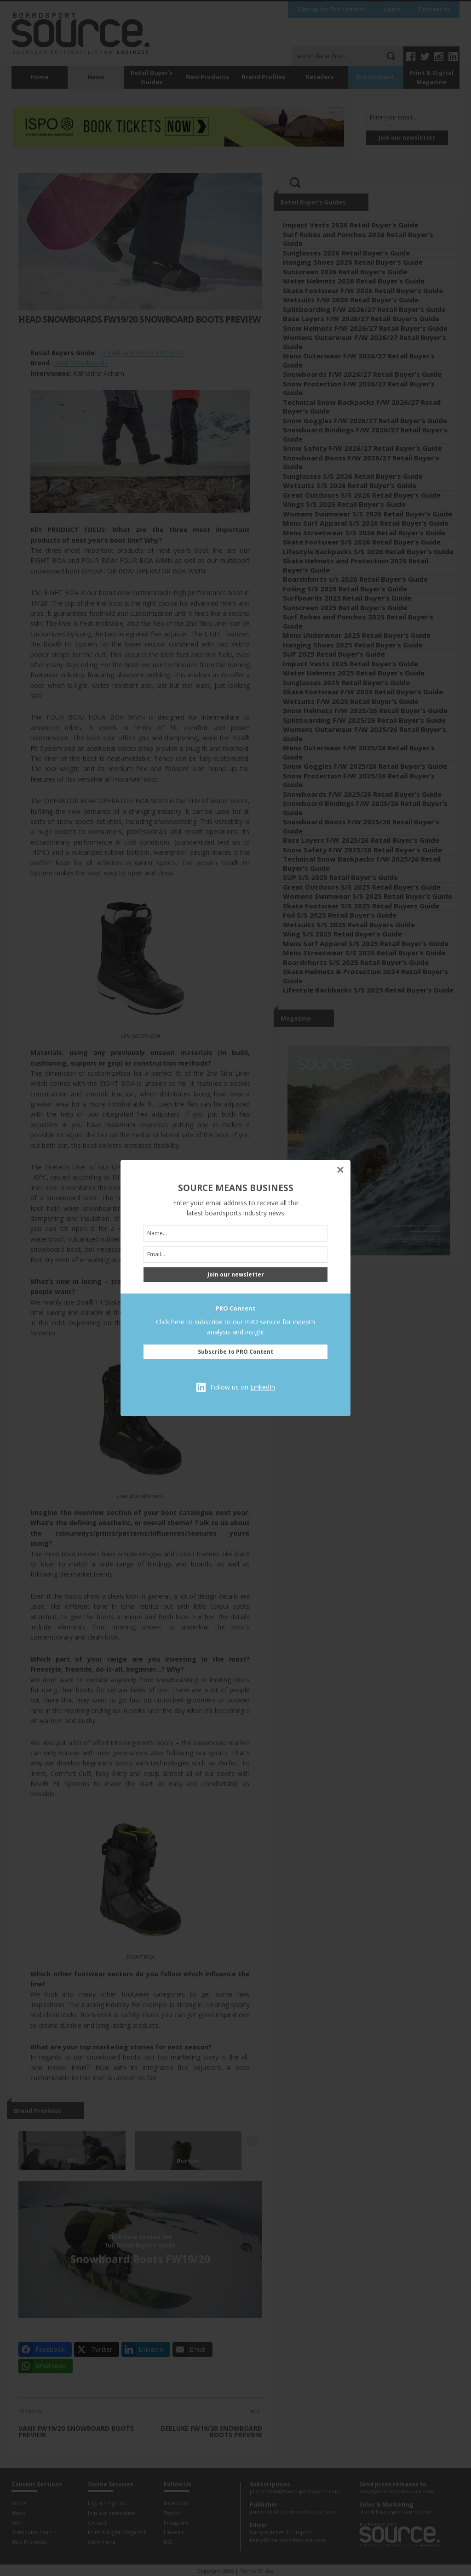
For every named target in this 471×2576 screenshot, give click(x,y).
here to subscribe (197, 1321)
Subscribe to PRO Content (235, 1352)
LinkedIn (262, 1387)
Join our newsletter (235, 1274)
